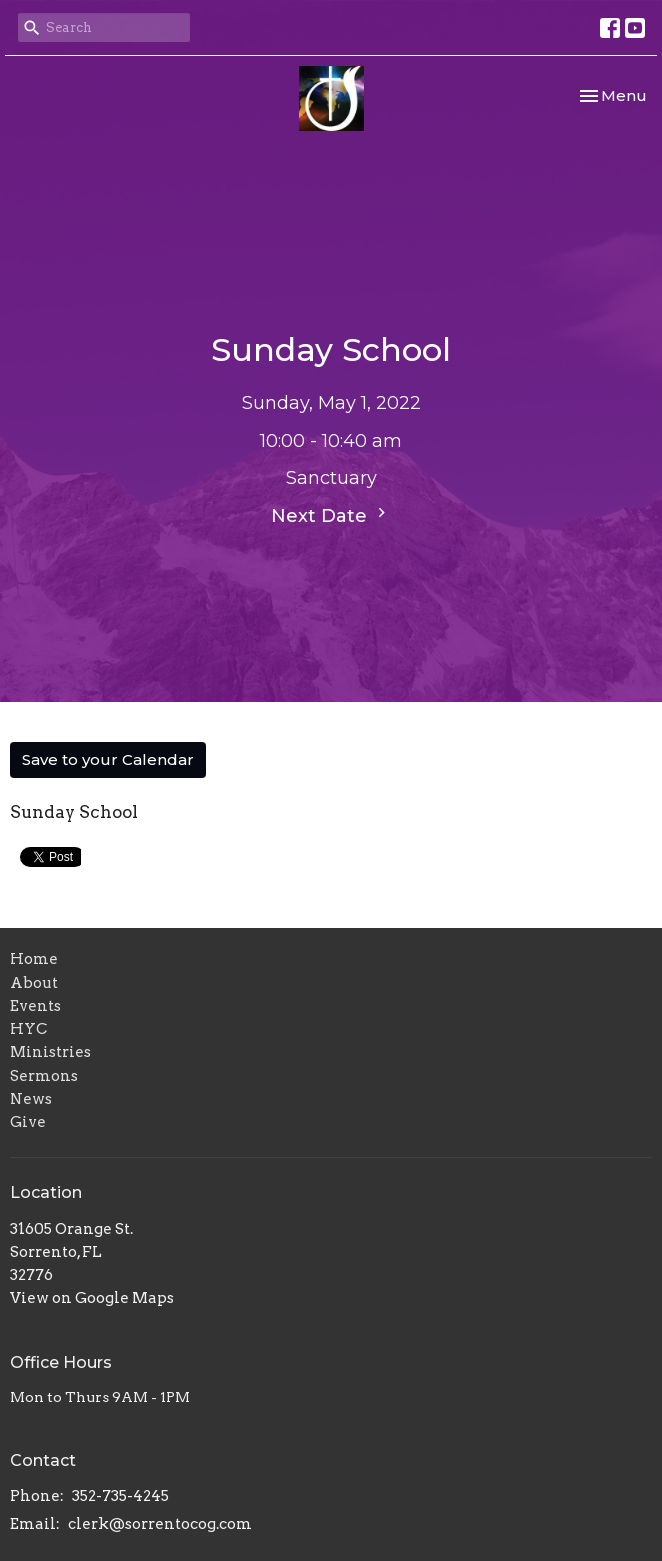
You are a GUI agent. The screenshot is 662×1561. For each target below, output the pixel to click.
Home (34, 959)
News (31, 1099)
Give (28, 1122)
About (34, 983)
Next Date (331, 515)
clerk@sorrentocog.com (160, 1524)
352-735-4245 (120, 1496)
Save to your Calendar (108, 759)
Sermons (44, 1076)
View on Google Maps (92, 1298)
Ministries (50, 1052)
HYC (28, 1029)
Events (35, 1006)
